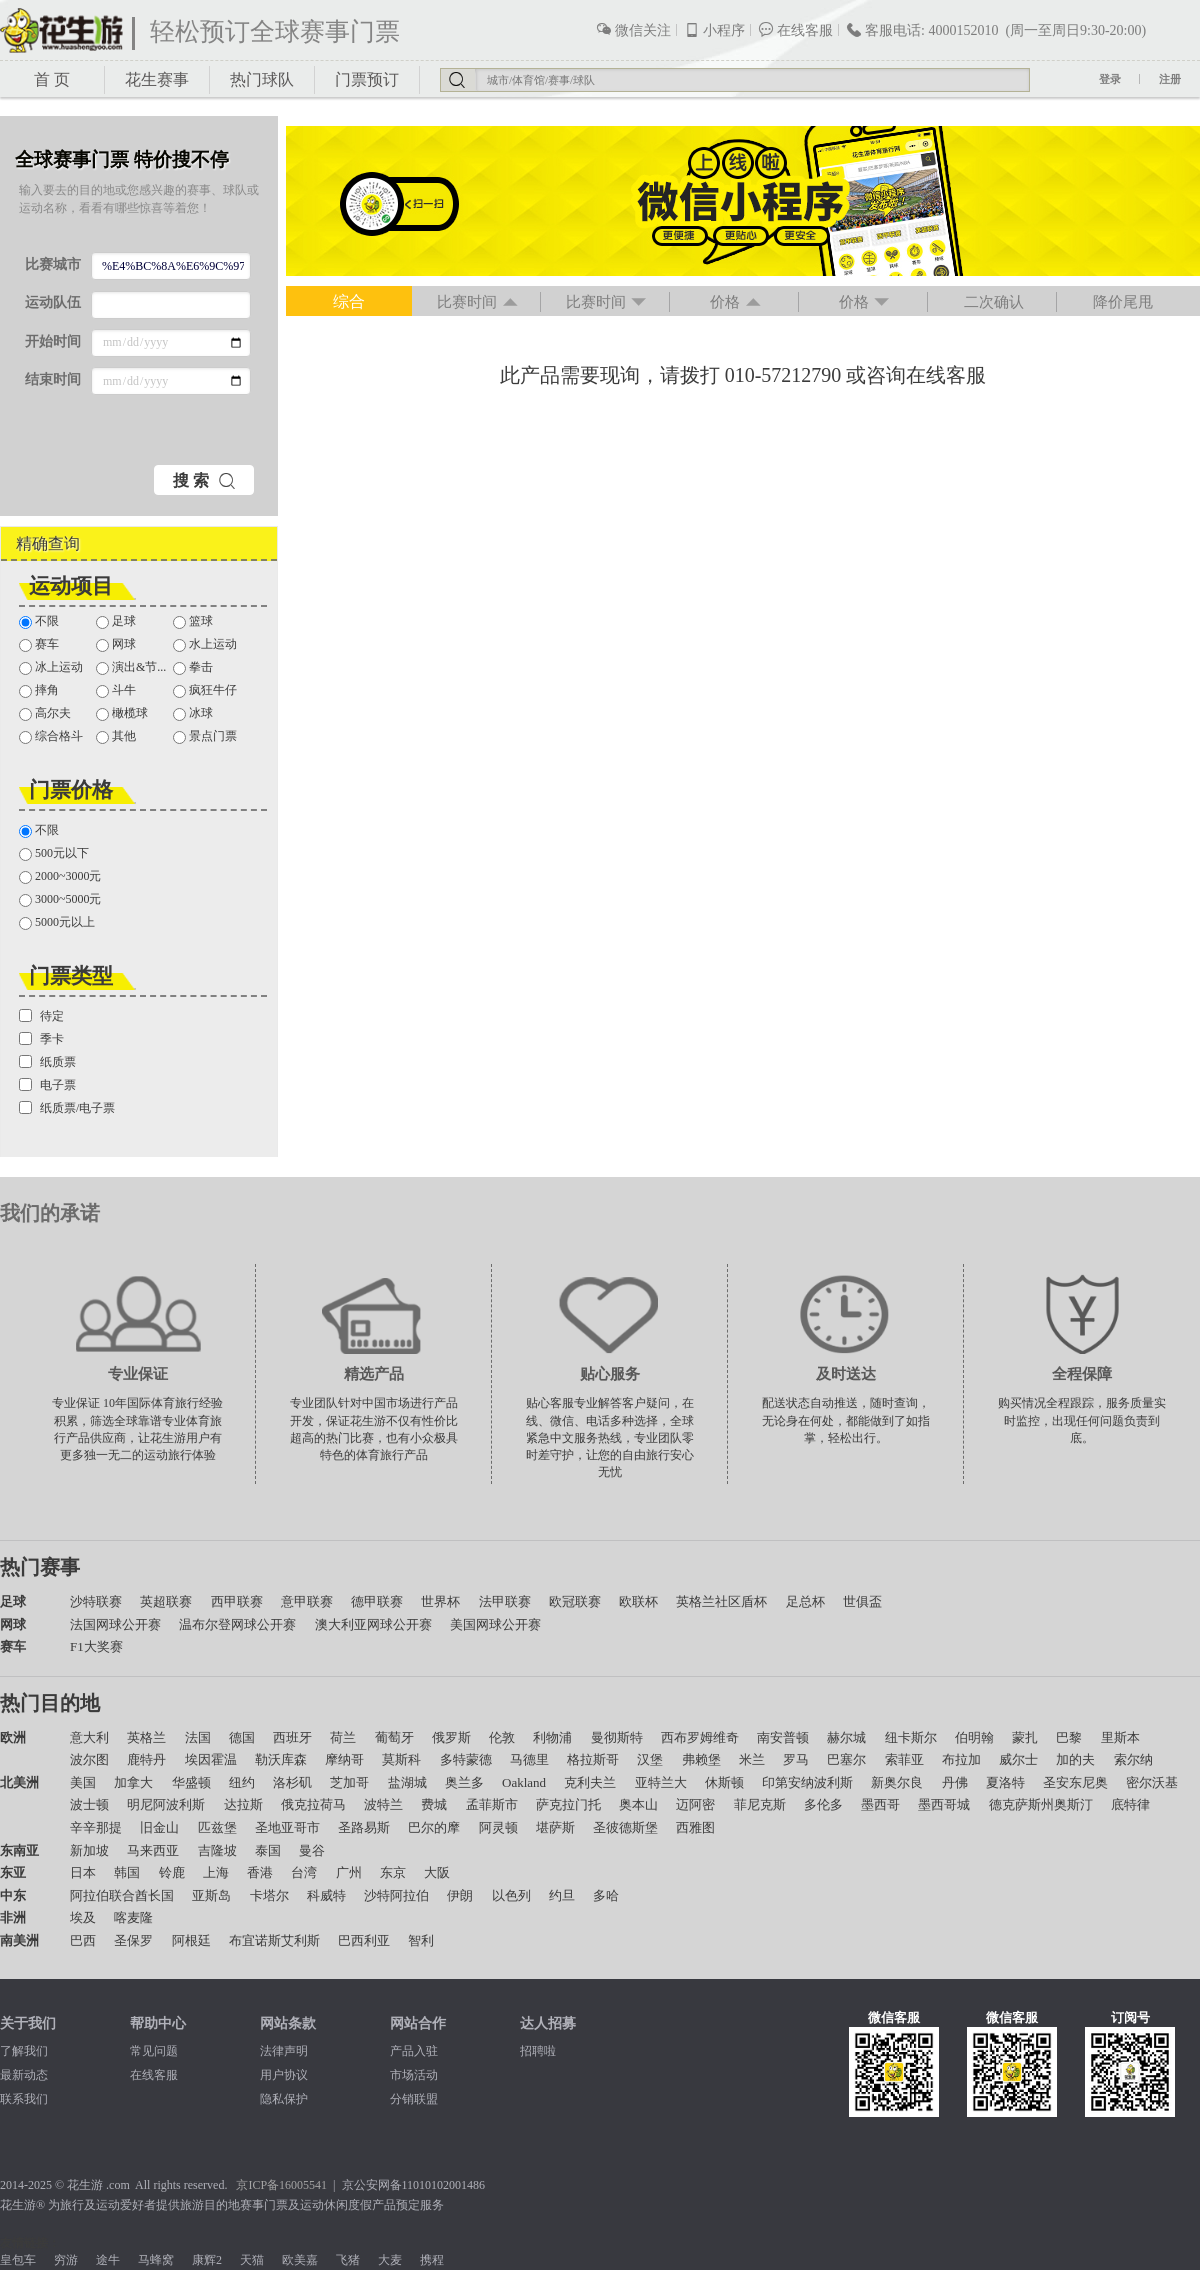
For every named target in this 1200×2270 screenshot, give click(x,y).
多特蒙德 (466, 1759)
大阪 (437, 1872)
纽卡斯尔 (911, 1737)
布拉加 (961, 1759)
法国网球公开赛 (115, 1624)
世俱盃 (862, 1601)
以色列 (511, 1895)
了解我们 (24, 2051)
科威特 (326, 1895)
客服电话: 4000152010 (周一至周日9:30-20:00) (996, 30)
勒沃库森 (281, 1759)
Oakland (524, 1782)
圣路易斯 (364, 1827)
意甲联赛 (307, 1601)
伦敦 (502, 1737)
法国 (198, 1737)
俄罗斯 (451, 1737)
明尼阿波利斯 (166, 1804)
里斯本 (1120, 1737)
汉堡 (650, 1759)
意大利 (89, 1737)
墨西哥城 (944, 1804)
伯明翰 (974, 1737)
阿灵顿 (498, 1827)
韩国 (127, 1872)
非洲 (13, 1917)
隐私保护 (284, 2099)
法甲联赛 (505, 1601)
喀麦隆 (133, 1917)
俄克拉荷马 (313, 1804)
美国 (83, 1782)
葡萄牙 (394, 1737)
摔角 (39, 690)
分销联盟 (414, 2099)
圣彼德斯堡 (625, 1827)
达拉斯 (243, 1804)
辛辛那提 (96, 1827)
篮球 (193, 621)
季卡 (41, 1039)
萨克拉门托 (568, 1804)
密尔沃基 (1152, 1782)
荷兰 (343, 1737)
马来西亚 (153, 1850)
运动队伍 (53, 302)
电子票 (47, 1085)
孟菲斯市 (492, 1804)
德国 (242, 1737)
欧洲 (13, 1737)
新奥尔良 (897, 1782)
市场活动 (414, 2075)
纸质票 (47, 1062)
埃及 (83, 1917)
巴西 (83, 1940)
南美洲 (19, 1940)
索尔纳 (1133, 1759)
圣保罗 (133, 1940)
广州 (349, 1872)
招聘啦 (538, 2051)
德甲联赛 (377, 1601)
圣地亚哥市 (287, 1827)
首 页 (52, 79)
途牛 (108, 2260)
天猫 (252, 2260)
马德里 (529, 1759)
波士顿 (89, 1804)
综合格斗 (51, 736)
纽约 (242, 1782)
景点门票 (205, 736)
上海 (216, 1872)
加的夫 (1075, 1759)
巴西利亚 (364, 1940)
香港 (260, 1872)
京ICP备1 (260, 2185)
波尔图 (89, 1759)
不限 (39, 621)
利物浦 (552, 1737)
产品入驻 (414, 2051)
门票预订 (367, 79)
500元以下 (54, 853)
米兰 (752, 1759)
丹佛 (955, 1782)
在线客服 (795, 30)
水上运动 (205, 644)
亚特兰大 (661, 1782)
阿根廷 (191, 1940)
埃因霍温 (211, 1759)
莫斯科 (401, 1759)
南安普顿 (783, 1737)
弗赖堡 (701, 1759)
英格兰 (146, 1737)
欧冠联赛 (575, 1601)
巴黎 (1069, 1737)
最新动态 (24, 2075)
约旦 (562, 1895)
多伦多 (823, 1804)
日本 (83, 1872)
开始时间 (53, 341)
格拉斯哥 (593, 1759)
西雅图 (695, 1827)
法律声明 (284, 2051)
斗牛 (116, 690)
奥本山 (638, 1804)
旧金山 (159, 1827)
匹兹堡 (217, 1827)
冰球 (193, 713)
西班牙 (292, 1737)
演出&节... (131, 667)
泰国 (268, 1850)
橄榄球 (122, 713)
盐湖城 (407, 1782)
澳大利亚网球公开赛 (373, 1624)
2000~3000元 (60, 876)
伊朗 (460, 1895)
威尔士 (1018, 1759)
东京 (393, 1872)
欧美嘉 (300, 2260)
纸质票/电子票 (67, 1108)
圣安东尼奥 (1075, 1782)
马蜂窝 (156, 2260)
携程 (432, 2260)
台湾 (304, 1872)
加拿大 (133, 1782)
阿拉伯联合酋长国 (122, 1895)
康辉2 (207, 2260)
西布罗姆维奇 (700, 1737)
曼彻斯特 (617, 1737)
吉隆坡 (217, 1850)
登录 (1110, 79)
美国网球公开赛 (495, 1624)
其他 (116, 736)
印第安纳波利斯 (807, 1782)
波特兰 (383, 1804)
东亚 (13, 1872)
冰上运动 (51, 667)
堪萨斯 (555, 1827)
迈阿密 (695, 1804)
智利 (421, 1940)
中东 (13, 1895)
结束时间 (53, 379)
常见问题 (154, 2051)
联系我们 (24, 2099)
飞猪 (348, 2260)
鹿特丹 (146, 1759)
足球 (116, 621)
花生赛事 (157, 79)
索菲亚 (904, 1759)
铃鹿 (172, 1872)
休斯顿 (724, 1782)
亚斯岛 (211, 1895)
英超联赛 (166, 1601)
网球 (116, 644)
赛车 (39, 644)
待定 (41, 1016)
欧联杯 (638, 1601)
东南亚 (19, 1850)
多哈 (606, 1895)
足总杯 (805, 1601)
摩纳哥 (344, 1759)
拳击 (193, 667)
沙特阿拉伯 (396, 1895)
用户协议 (284, 2075)
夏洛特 (1005, 1782)
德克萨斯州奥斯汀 (1041, 1804)
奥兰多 (464, 1782)
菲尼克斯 (760, 1804)
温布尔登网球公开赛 (237, 1624)
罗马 (796, 1759)
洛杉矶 (292, 1782)
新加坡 (89, 1850)
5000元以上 (57, 922)
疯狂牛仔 (205, 690)
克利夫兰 (590, 1782)
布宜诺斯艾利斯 (274, 1940)
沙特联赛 (96, 1601)
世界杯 (440, 1601)
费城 (434, 1804)
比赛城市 (53, 264)
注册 (1170, 79)
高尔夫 (45, 713)
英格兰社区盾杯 (721, 1601)
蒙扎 (1025, 1737)
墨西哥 (880, 1804)
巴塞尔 (846, 1759)
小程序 (714, 30)
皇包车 (18, 2260)
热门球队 (262, 79)
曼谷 (312, 1850)
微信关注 (633, 30)
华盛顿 (191, 1782)
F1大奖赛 (96, 1646)
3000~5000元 (60, 899)
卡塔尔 (269, 1895)
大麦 (390, 2260)
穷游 (66, 2260)
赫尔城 (846, 1737)
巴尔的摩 (434, 1827)
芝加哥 (349, 1782)
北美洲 (19, 1782)
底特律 (1130, 1804)
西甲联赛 (237, 1601)
